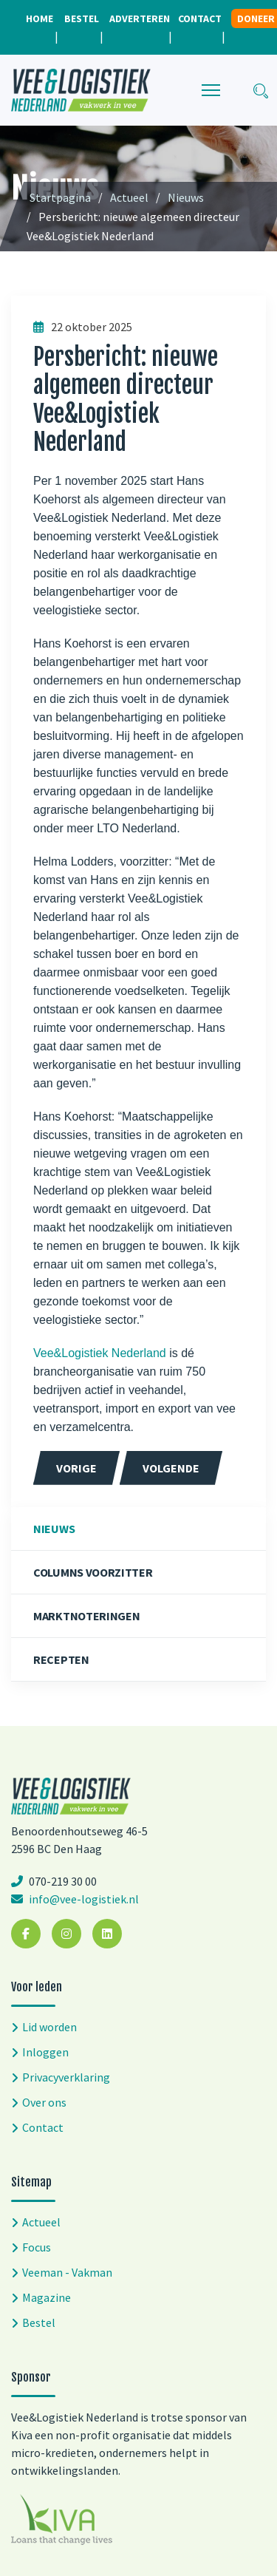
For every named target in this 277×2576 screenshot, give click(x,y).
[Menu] (211, 90)
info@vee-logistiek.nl (83, 1899)
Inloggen (45, 2052)
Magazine (46, 2297)
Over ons (44, 2102)
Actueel (41, 2222)
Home (39, 18)
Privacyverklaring (66, 2077)
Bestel (81, 18)
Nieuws (54, 1528)
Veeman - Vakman (67, 2272)
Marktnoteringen (86, 1615)
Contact (200, 18)
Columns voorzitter (93, 1572)
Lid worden (49, 2026)
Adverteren (139, 18)
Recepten (61, 1659)
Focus (36, 2247)
